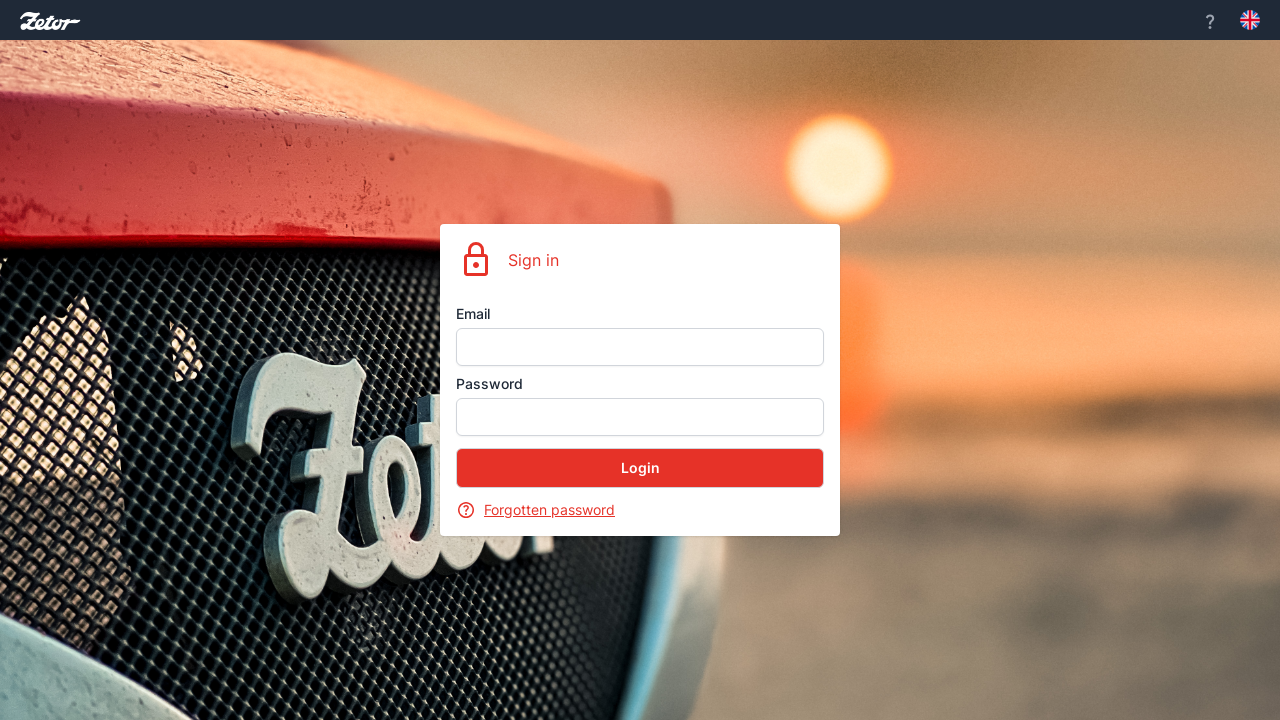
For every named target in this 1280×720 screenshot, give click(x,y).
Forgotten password (549, 509)
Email (473, 313)
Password (489, 383)
